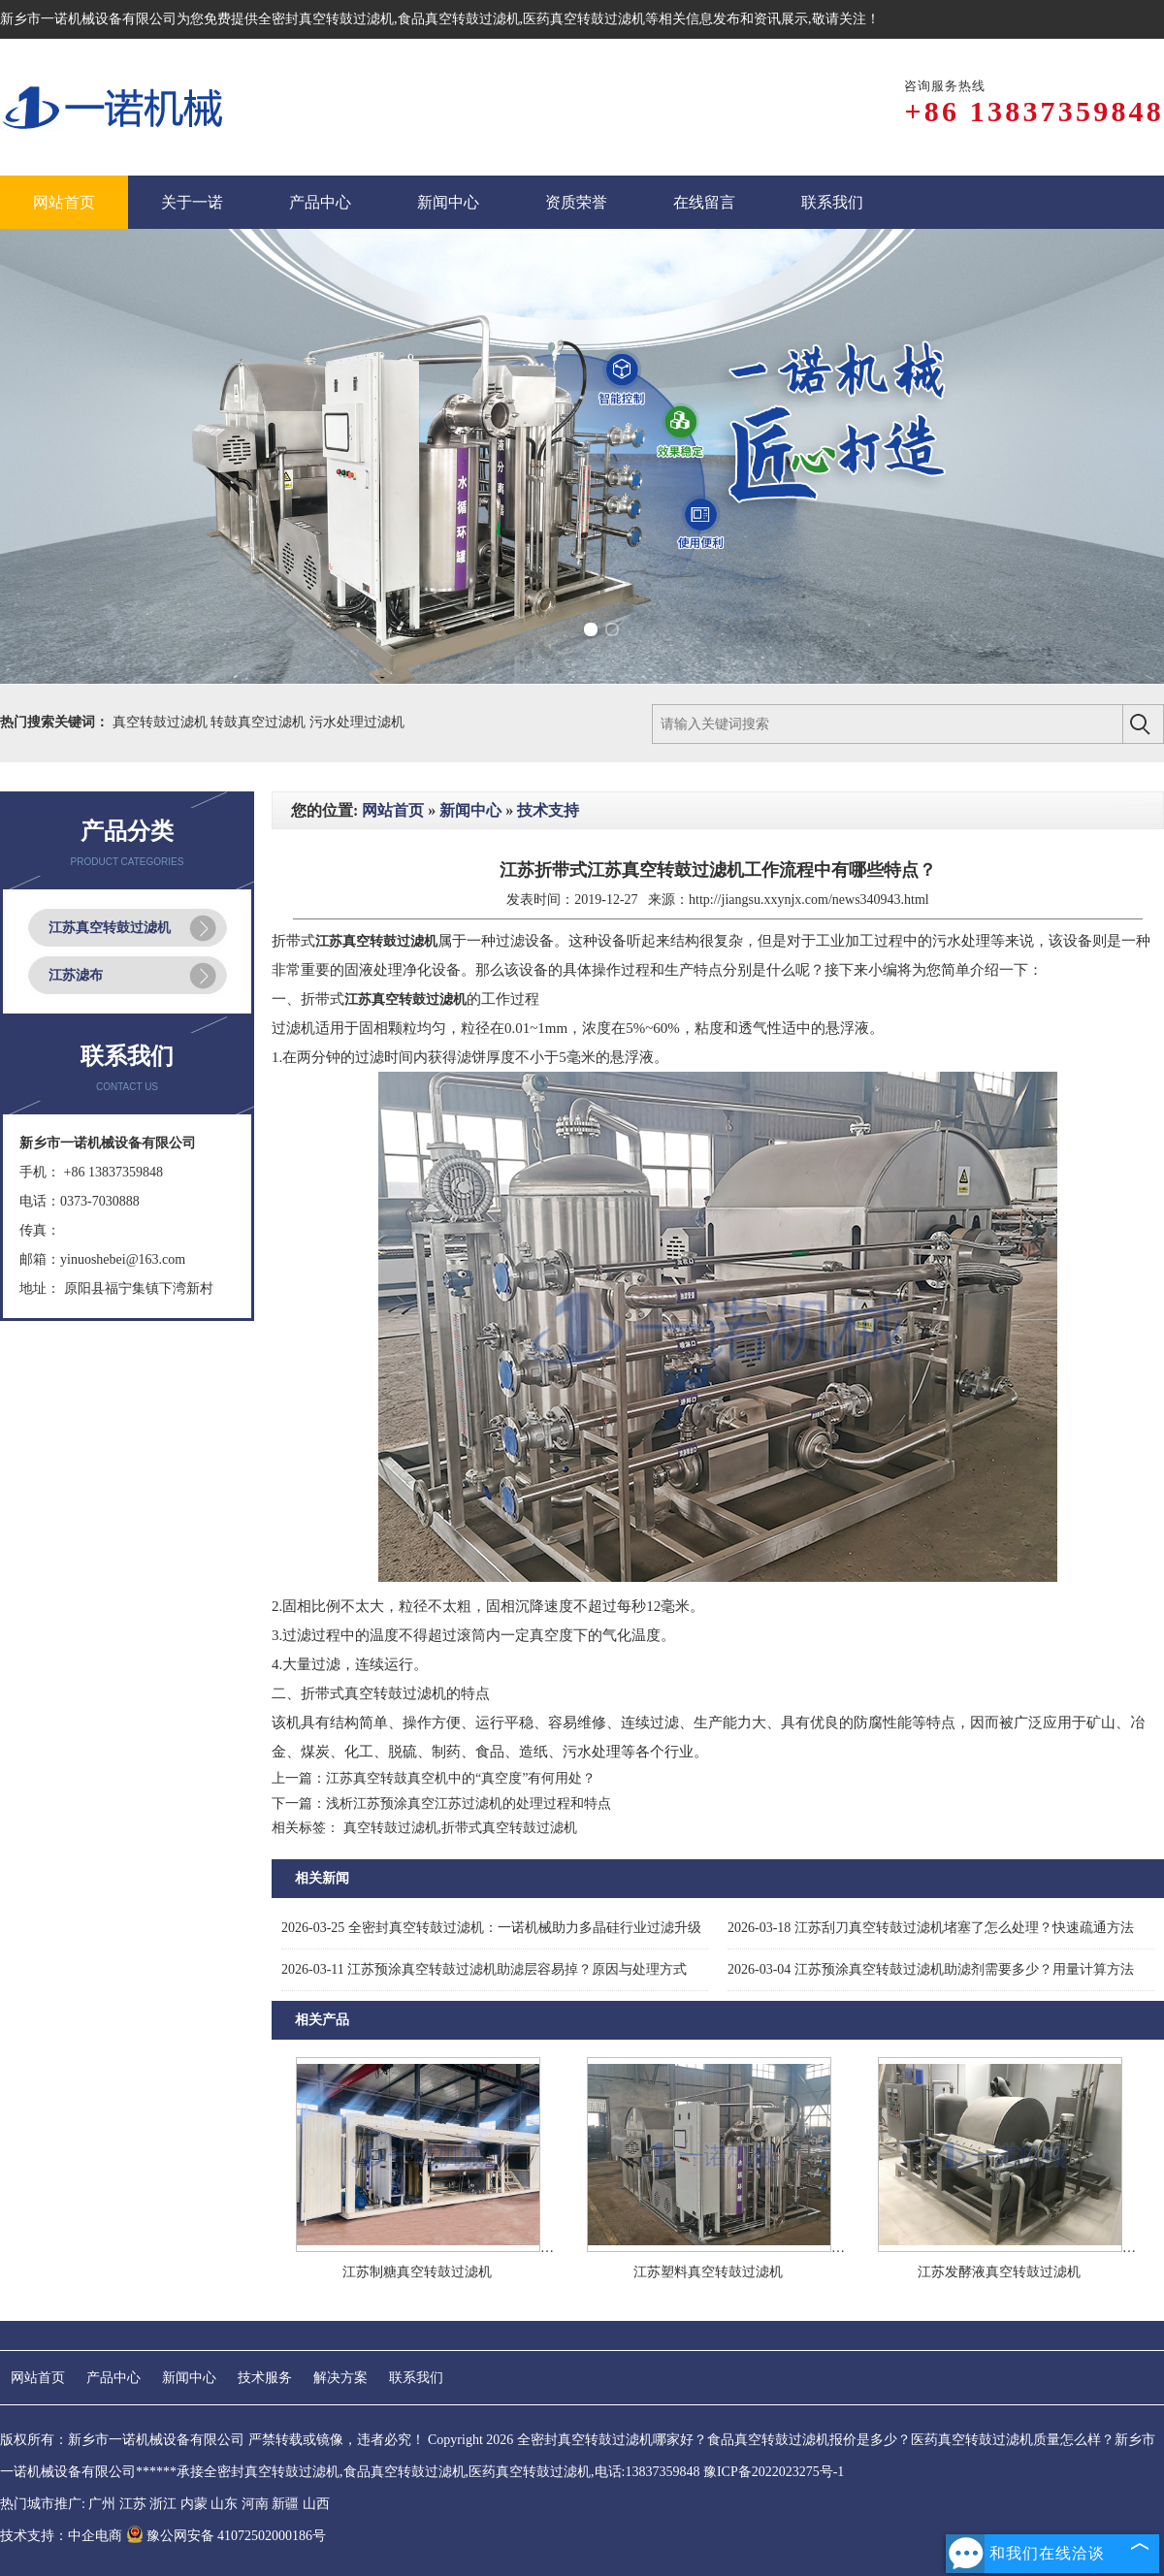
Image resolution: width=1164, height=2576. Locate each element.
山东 (224, 2503)
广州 (101, 2503)
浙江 (163, 2503)
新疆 (285, 2503)
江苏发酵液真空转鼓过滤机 (999, 2272)
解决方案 (340, 2377)
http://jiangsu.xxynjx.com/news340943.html (809, 899)
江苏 (132, 2503)
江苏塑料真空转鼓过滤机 (708, 2272)
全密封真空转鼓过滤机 (326, 19)
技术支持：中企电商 (61, 2535)
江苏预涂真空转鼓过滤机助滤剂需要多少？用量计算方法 (931, 1969)
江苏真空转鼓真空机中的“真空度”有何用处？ (461, 1778)
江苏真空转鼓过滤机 (109, 927)
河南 (255, 2503)
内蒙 (194, 2503)
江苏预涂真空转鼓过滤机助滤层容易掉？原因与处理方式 (484, 1969)
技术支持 (548, 810)
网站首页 (393, 810)
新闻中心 (470, 810)
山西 (316, 2503)
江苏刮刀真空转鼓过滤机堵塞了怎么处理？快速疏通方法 (931, 1927)
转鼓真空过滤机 (259, 722)
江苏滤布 (75, 975)
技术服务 (265, 2377)
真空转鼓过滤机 (162, 722)
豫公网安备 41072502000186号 (226, 2535)
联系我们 (416, 2377)
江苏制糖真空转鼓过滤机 (417, 2272)
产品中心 (113, 2377)
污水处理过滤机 (356, 722)
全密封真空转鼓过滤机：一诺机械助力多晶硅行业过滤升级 (491, 1927)
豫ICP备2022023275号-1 (773, 2471)
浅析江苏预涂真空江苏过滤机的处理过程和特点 (468, 1803)
